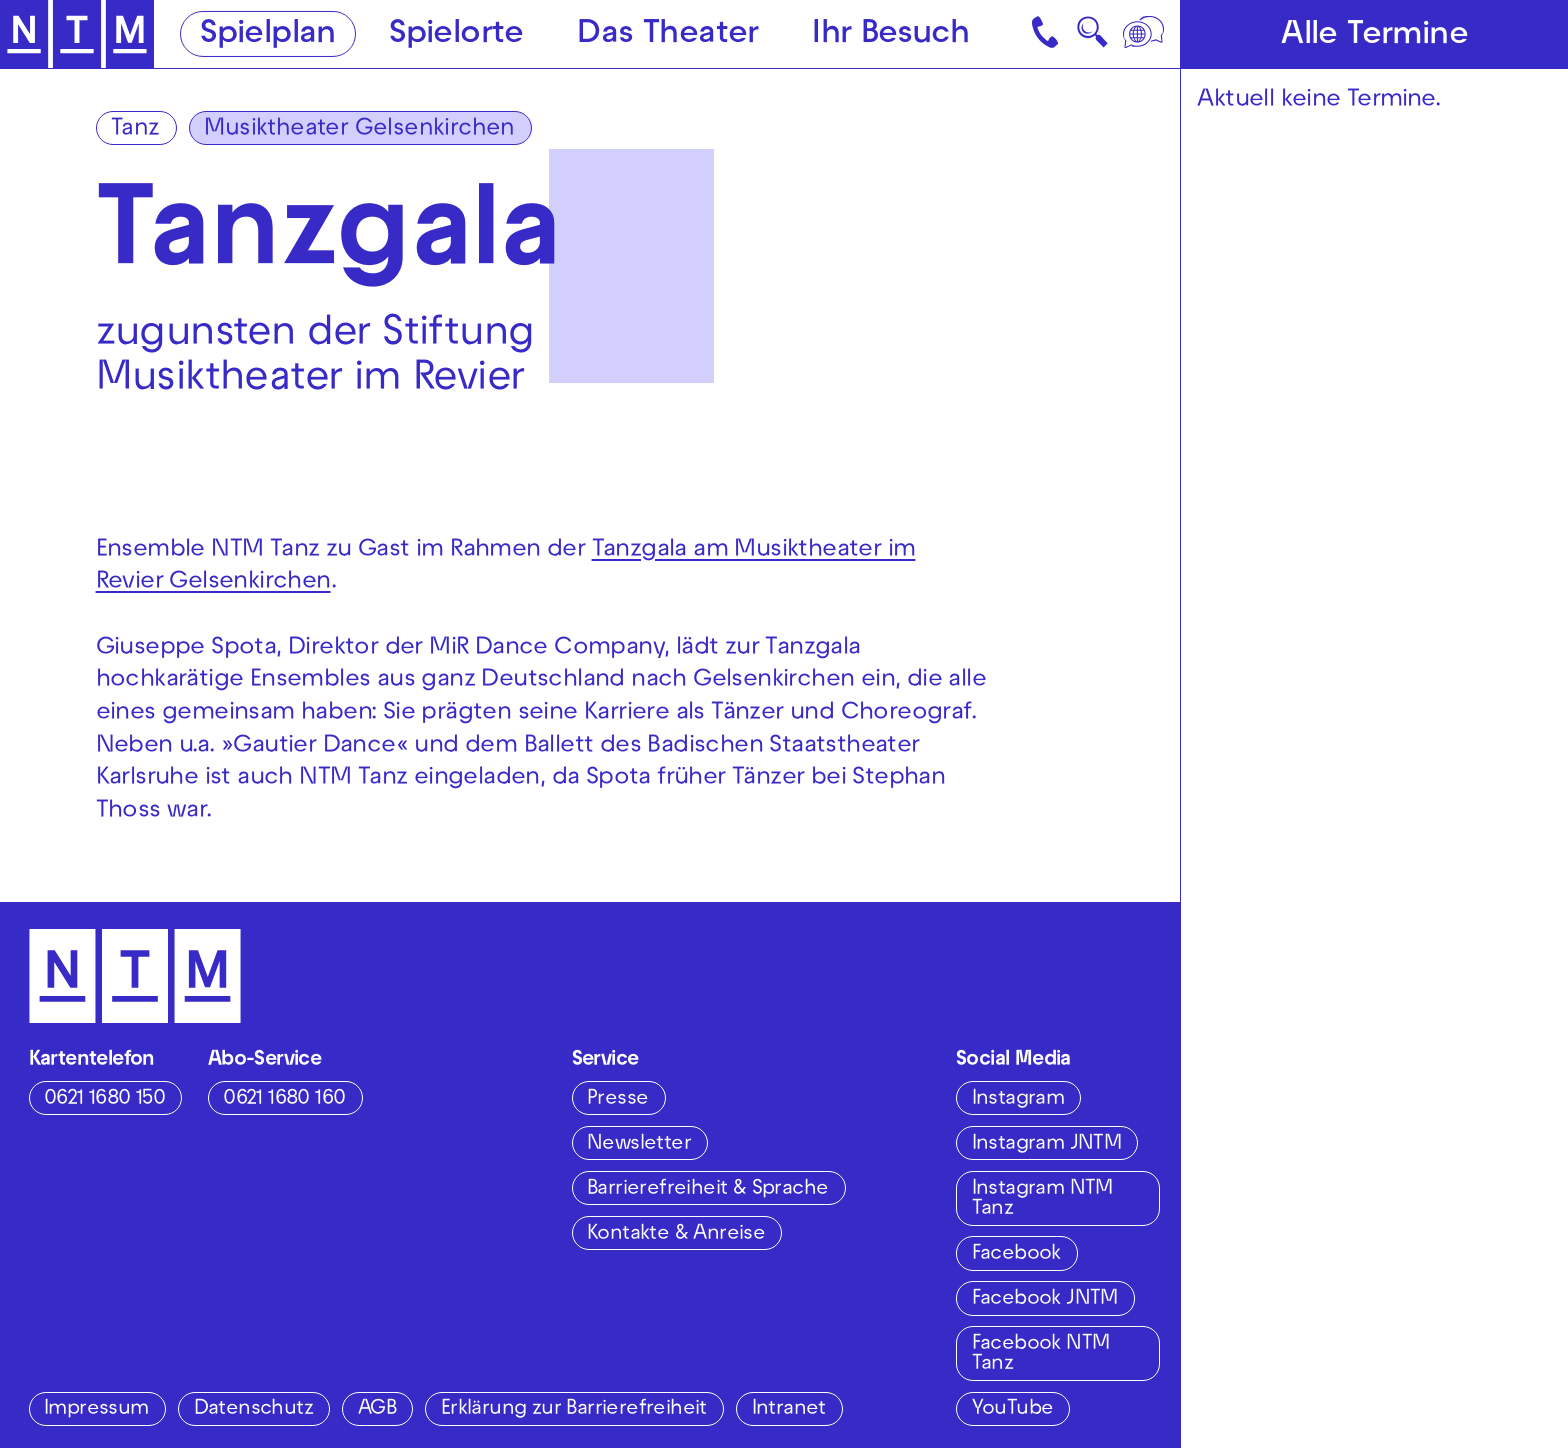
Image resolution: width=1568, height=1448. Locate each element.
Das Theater (667, 35)
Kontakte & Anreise (676, 1234)
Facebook (1016, 1254)
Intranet (789, 1409)
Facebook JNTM (1045, 1299)
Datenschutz (253, 1409)
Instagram (1018, 1099)
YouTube (1013, 1409)
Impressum (96, 1409)
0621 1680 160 (284, 1099)
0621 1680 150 (104, 1099)
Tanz (135, 130)
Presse (617, 1099)
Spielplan (268, 35)
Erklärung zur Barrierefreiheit (574, 1409)
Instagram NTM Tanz (1042, 1199)
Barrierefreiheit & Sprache (707, 1189)
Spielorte (456, 35)
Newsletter (639, 1144)
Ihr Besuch (890, 35)
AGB (377, 1409)
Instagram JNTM (1047, 1144)
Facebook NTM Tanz (1041, 1354)
